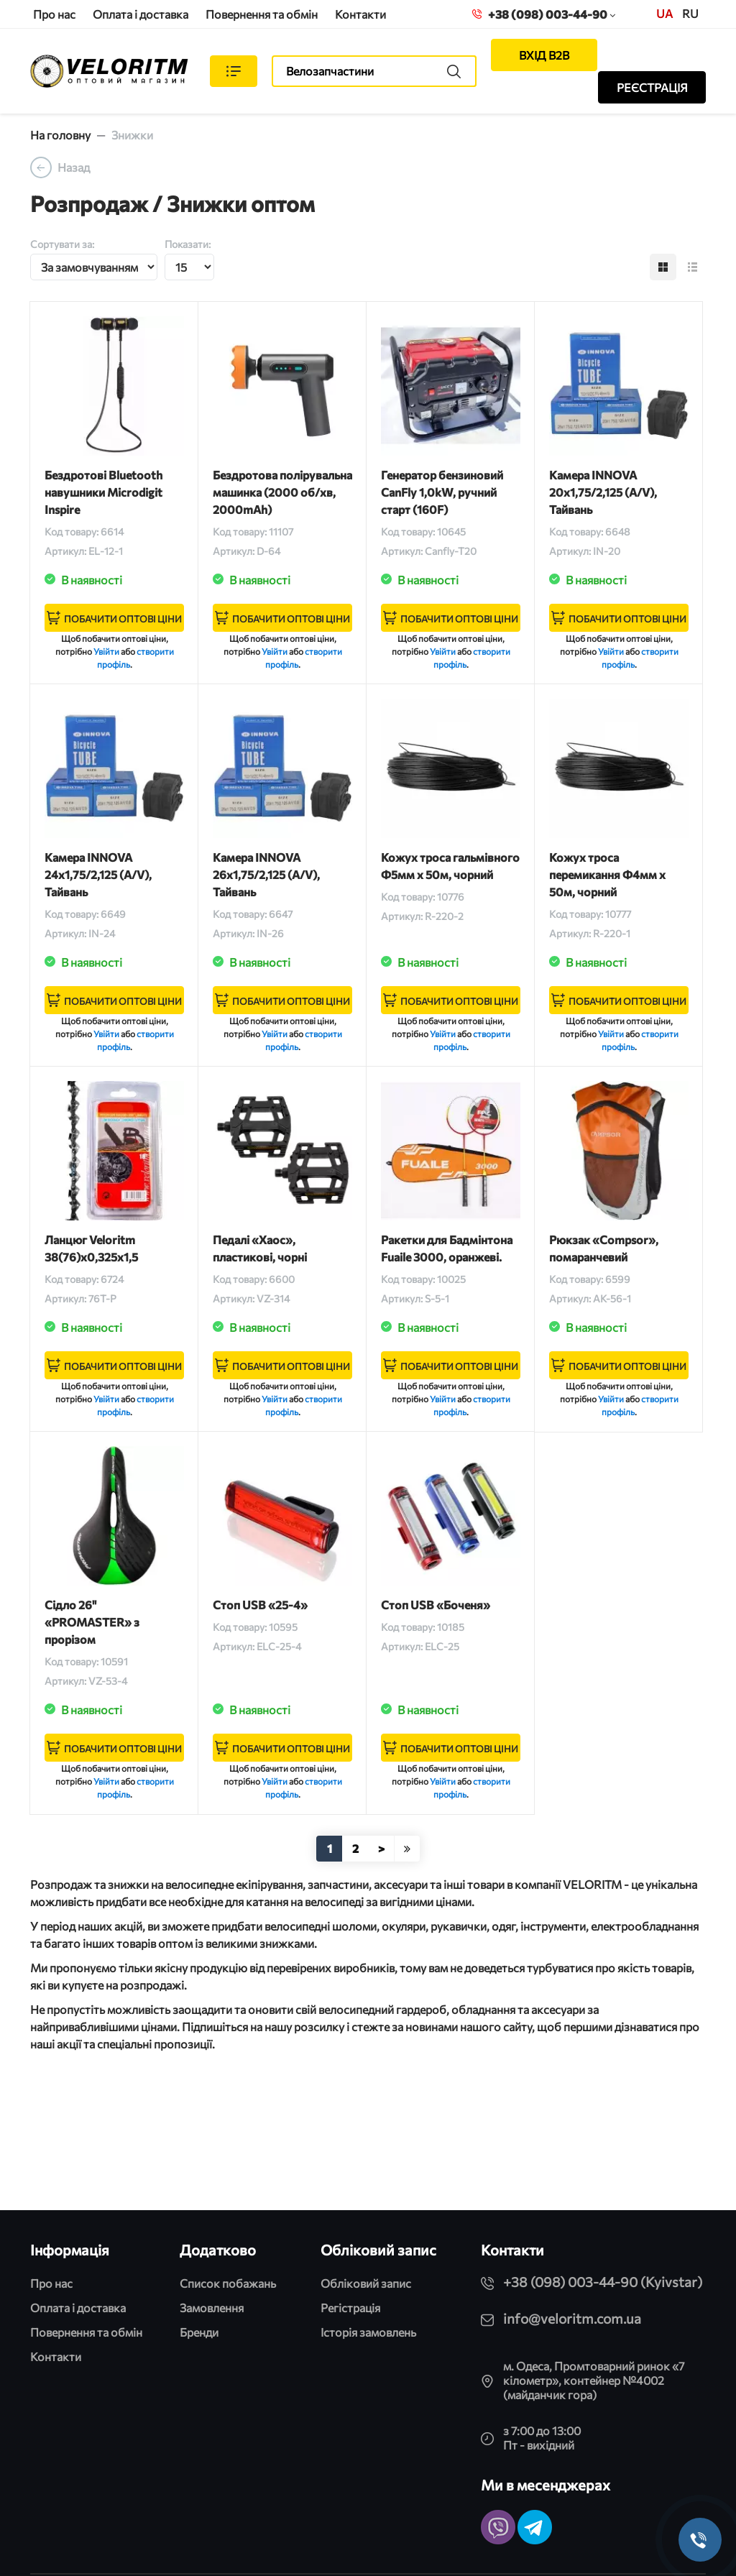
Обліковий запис (366, 2283)
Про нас (54, 14)
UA (664, 13)
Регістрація (350, 2307)
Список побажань (228, 2283)
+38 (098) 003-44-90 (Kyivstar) (602, 2281)
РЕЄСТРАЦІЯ (652, 87)
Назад (74, 167)
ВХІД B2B (544, 55)
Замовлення (212, 2307)
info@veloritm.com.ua (572, 2318)
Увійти (106, 651)
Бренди (199, 2332)
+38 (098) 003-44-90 (543, 14)
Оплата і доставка (140, 14)
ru (690, 13)
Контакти (360, 14)
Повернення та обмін (262, 14)
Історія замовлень (368, 2332)
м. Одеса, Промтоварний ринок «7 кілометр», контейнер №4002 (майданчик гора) (593, 2380)
